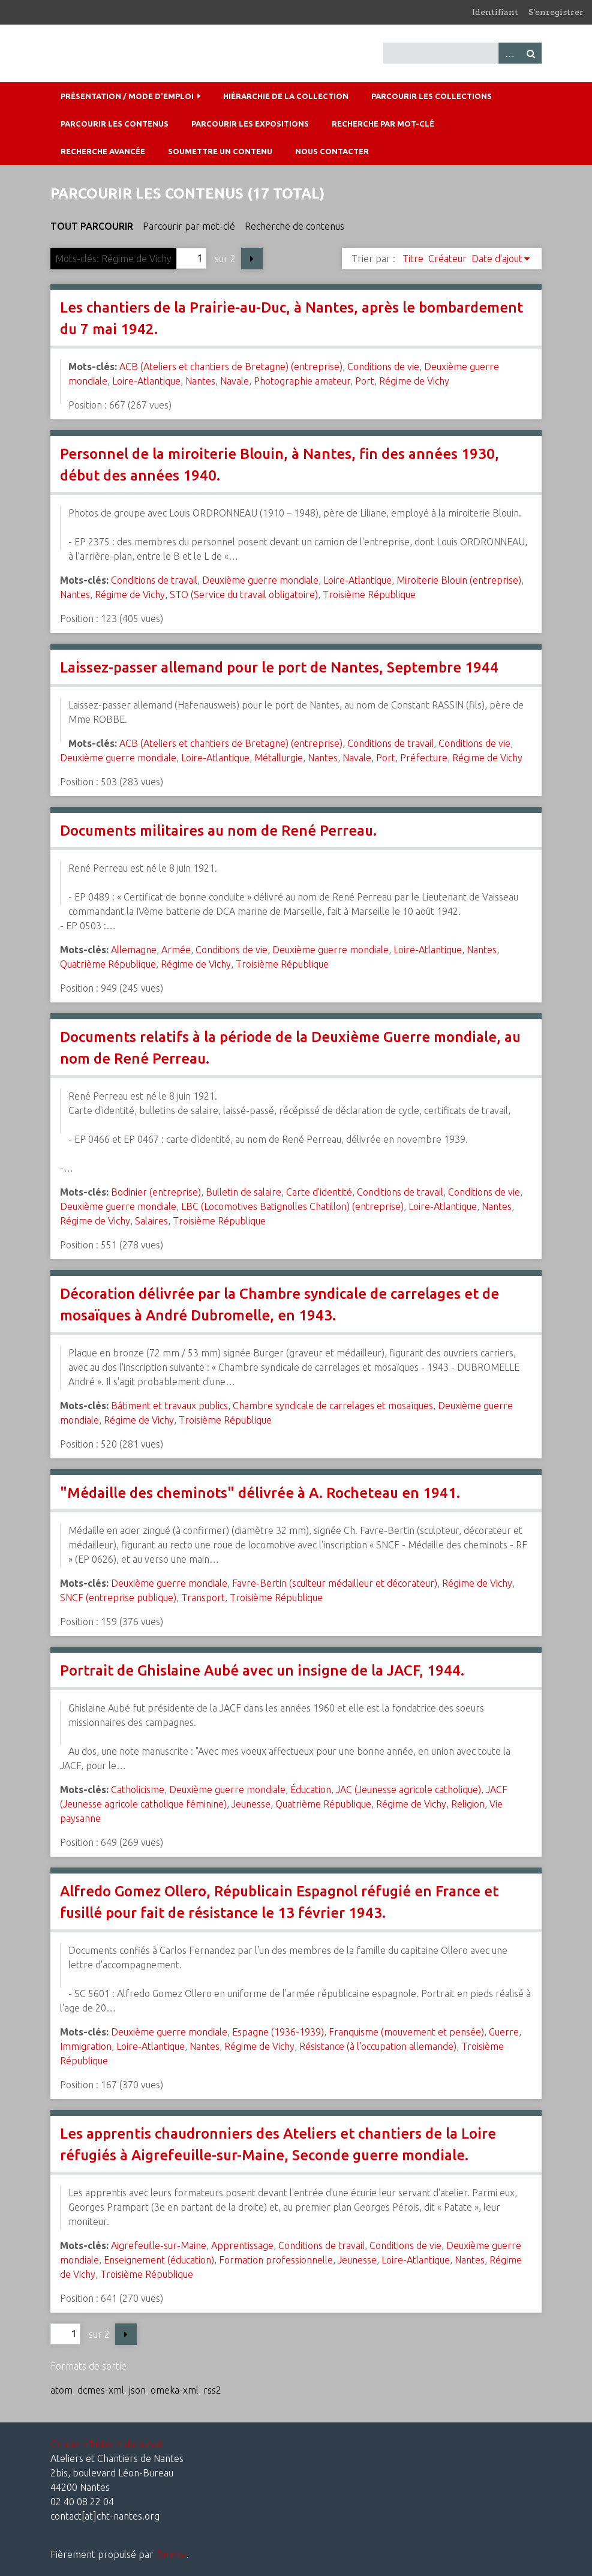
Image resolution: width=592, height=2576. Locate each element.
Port (364, 381)
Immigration (86, 2046)
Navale (234, 381)
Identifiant (495, 12)
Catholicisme (137, 1789)
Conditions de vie (383, 366)
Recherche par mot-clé (383, 123)
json (137, 2390)
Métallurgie (278, 757)
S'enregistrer (556, 12)
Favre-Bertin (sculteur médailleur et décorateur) (334, 1583)
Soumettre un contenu (220, 151)
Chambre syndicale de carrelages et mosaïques (333, 1405)
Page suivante (252, 258)
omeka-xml (175, 2390)
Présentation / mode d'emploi (127, 96)
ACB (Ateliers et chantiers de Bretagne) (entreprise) (230, 366)
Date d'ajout (496, 258)
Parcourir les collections (431, 96)
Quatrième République (108, 964)
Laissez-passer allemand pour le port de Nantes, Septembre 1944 (279, 667)
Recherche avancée (103, 151)
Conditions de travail (154, 580)
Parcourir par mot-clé (189, 226)
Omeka (171, 2554)
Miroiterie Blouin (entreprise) (458, 580)
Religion (468, 1804)
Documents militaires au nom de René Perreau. (218, 830)
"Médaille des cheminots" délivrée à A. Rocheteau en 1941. (260, 1493)
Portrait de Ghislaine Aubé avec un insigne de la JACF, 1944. (262, 1670)
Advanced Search (509, 53)
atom (61, 2390)
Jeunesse (251, 1804)
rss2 (212, 2390)
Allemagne (134, 949)
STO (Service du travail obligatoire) (244, 594)
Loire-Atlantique (146, 381)
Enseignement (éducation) (159, 2259)
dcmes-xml (100, 2390)
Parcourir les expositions (250, 123)
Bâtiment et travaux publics (169, 1405)
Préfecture (423, 757)
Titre (412, 258)
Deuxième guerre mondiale (260, 580)
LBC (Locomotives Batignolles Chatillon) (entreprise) (292, 1206)
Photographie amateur (302, 381)
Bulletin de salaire (243, 1192)
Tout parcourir (91, 226)
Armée (176, 949)
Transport (203, 1597)
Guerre (504, 2031)
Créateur (447, 258)
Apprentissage (242, 2245)
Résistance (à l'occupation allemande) (377, 2046)
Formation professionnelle (276, 2259)
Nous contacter (332, 151)
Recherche (531, 53)
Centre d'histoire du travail (106, 2444)
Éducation (310, 1789)
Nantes (200, 381)
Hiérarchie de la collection (285, 96)
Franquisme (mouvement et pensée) (406, 2031)
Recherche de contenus (294, 226)
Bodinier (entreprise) (156, 1192)
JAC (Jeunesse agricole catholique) (408, 1789)
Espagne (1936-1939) (278, 2031)
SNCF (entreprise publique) (118, 1597)
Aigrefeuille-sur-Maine (158, 2245)
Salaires (151, 1220)
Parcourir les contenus (115, 123)
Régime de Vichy (414, 381)
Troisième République (369, 594)
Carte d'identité (319, 1192)
